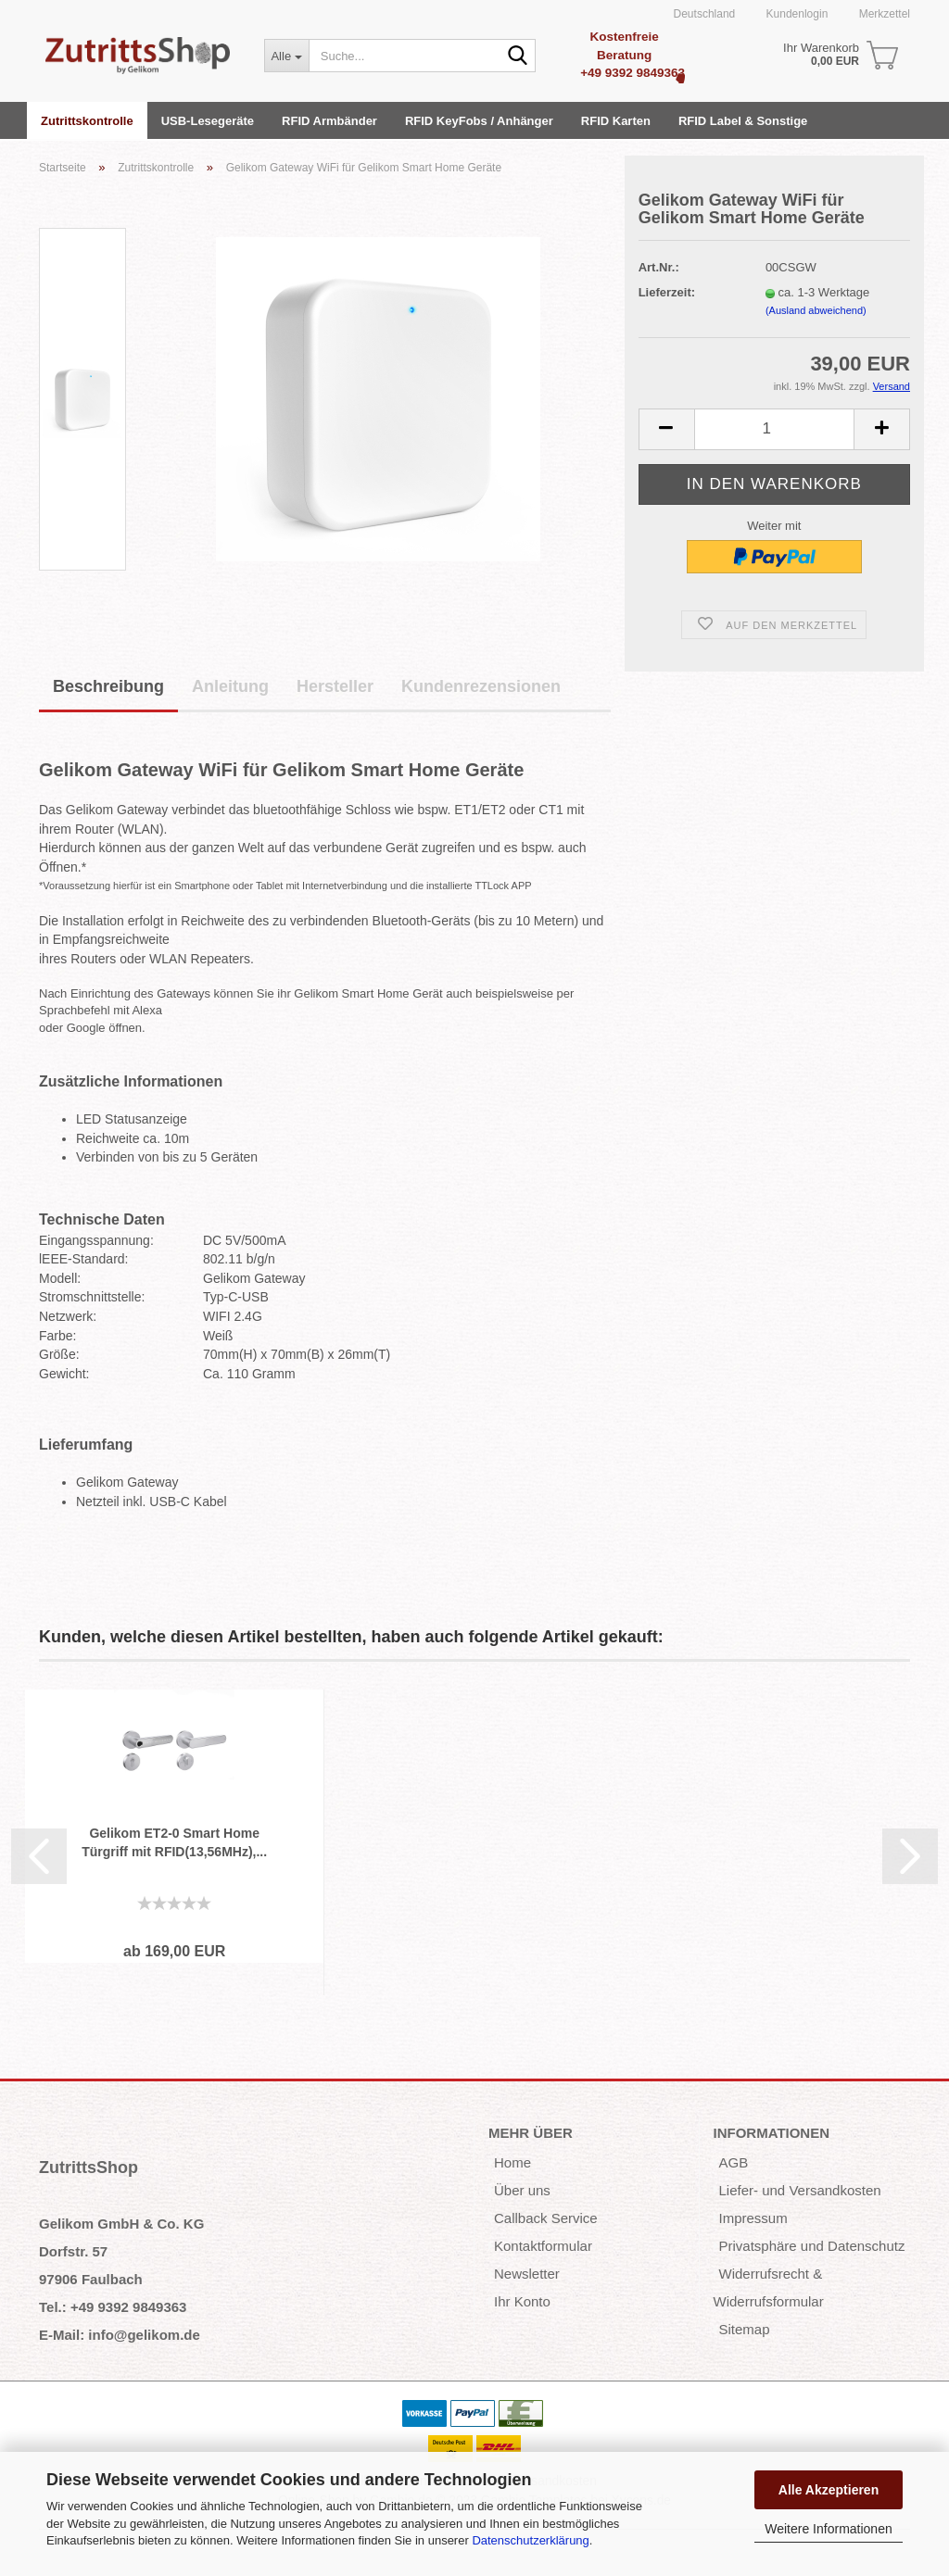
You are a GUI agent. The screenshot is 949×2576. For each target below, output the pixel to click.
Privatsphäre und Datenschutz (812, 2246)
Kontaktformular (543, 2246)
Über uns (522, 2190)
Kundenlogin (795, 13)
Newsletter (527, 2273)
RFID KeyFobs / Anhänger (479, 121)
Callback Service (546, 2218)
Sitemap (744, 2329)
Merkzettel (882, 13)
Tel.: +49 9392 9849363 (112, 2307)
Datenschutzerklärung (530, 2540)
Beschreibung (108, 686)
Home (512, 2162)
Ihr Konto (522, 2301)
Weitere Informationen (828, 2528)
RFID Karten (616, 121)
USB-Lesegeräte (207, 121)
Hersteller (335, 686)
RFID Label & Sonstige (742, 121)
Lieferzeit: (667, 292)
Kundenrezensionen (481, 686)
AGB (734, 2162)
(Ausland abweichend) (816, 310)
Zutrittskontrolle (87, 121)
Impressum (753, 2218)
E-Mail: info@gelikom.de (119, 2335)
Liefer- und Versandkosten (800, 2190)
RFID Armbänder (329, 121)
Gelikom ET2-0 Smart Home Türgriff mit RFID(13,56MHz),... (174, 1842)
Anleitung (230, 686)
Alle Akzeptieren (828, 2489)
